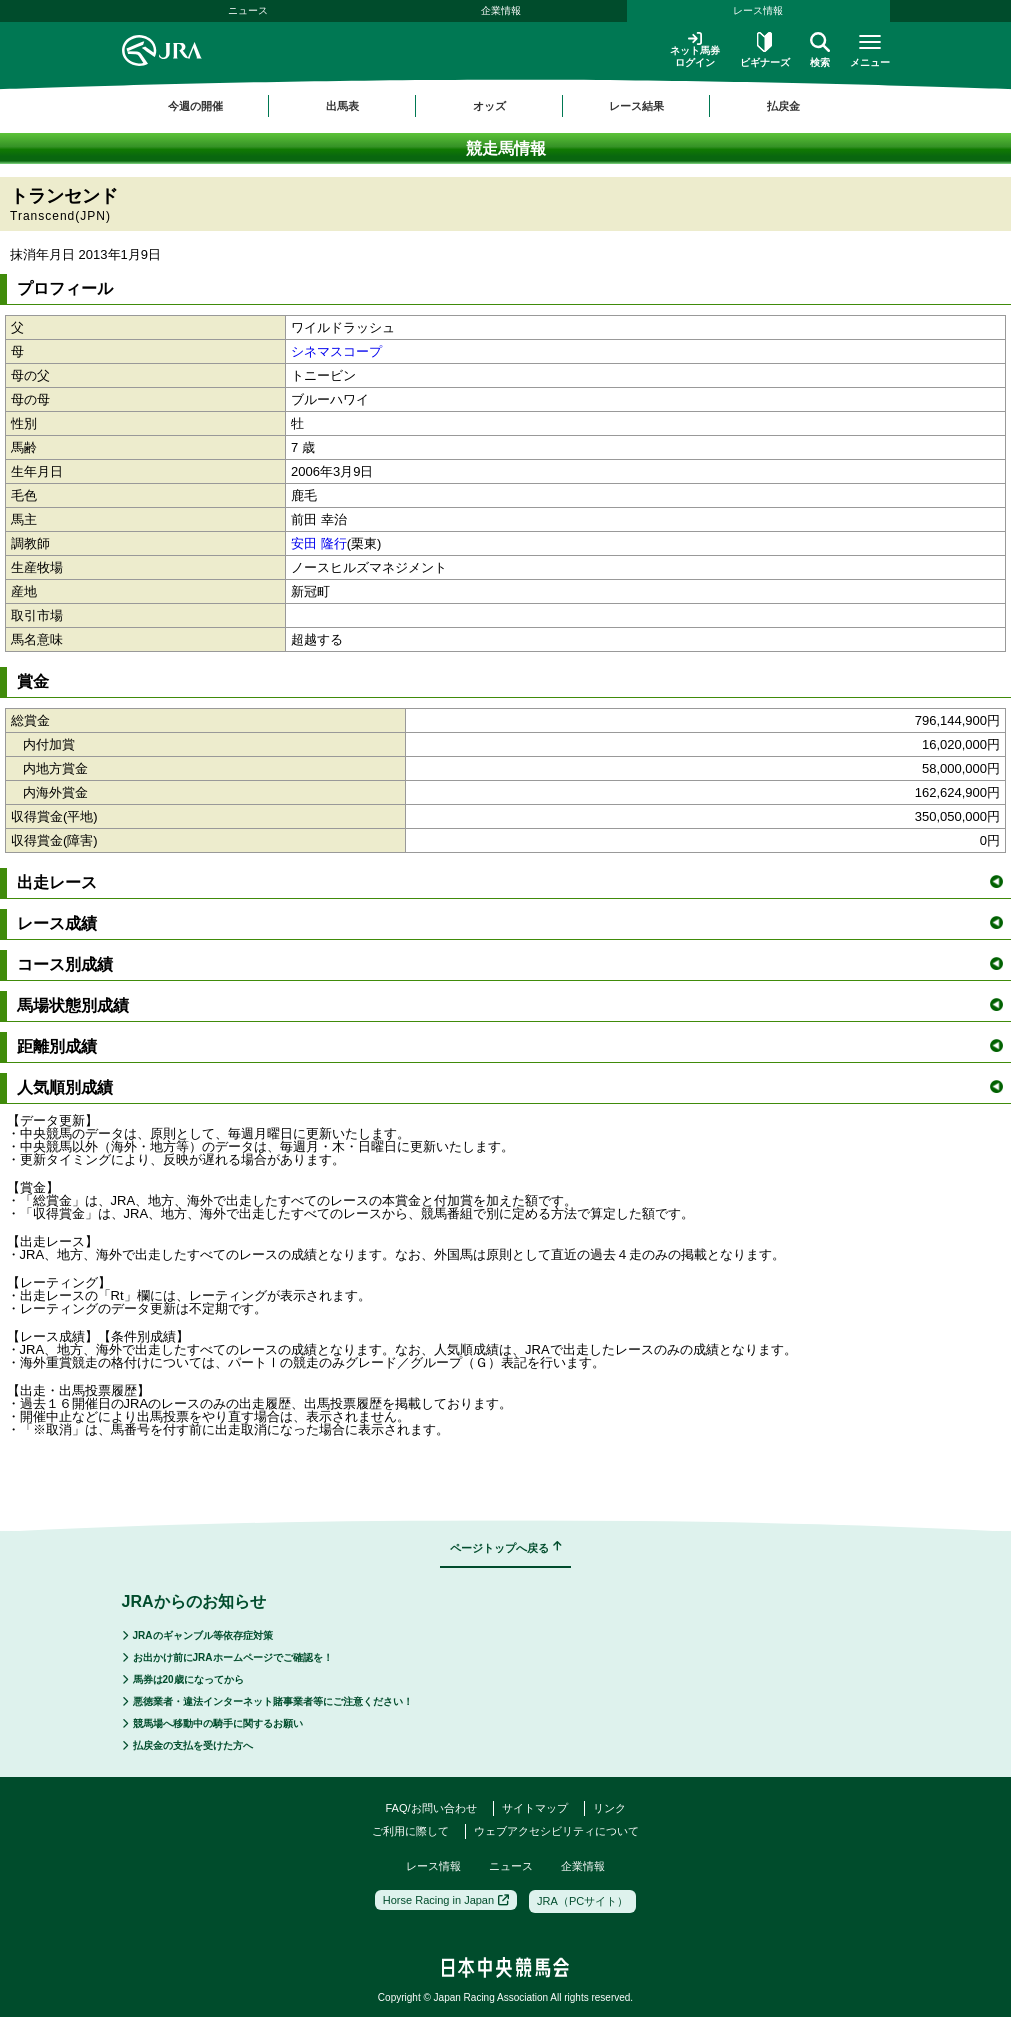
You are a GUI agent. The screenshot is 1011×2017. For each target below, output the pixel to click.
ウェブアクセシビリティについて (556, 1831)
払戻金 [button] (783, 106)
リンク (609, 1808)
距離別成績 (510, 1046)
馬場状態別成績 (510, 1005)
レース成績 (510, 923)
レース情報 (758, 10)
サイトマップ (535, 1808)
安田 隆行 (319, 543)
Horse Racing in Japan (446, 1900)
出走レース (510, 882)
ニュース (248, 10)
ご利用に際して (410, 1831)
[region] (506, 106)
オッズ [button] (489, 106)
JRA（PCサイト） (582, 1901)
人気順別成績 (510, 1087)
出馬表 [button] (342, 106)
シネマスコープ (336, 351)
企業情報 (501, 10)
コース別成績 (510, 964)
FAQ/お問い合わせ (430, 1808)
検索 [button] (820, 50)
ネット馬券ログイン (695, 49)
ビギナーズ (765, 50)
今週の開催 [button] (195, 106)
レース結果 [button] (636, 106)
